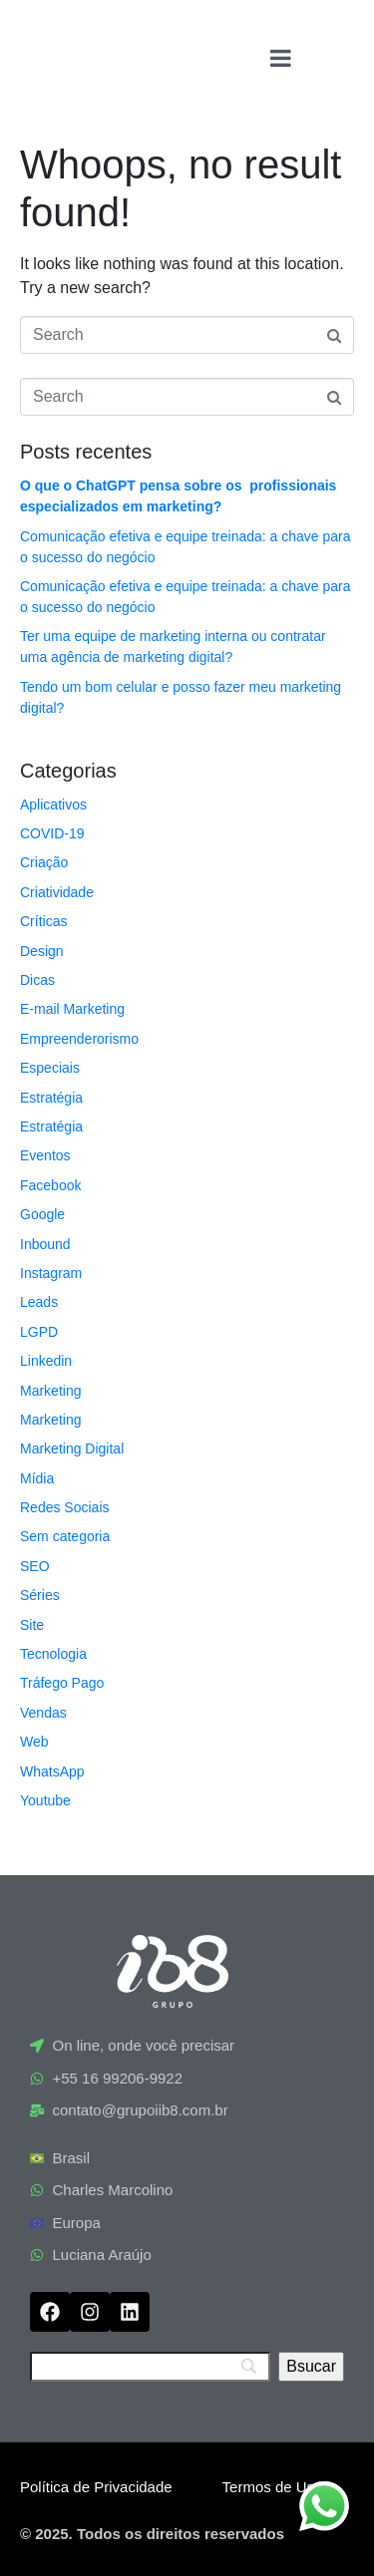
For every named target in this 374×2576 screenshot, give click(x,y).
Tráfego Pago (62, 1683)
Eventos (45, 1155)
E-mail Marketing (72, 1009)
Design (42, 951)
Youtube (45, 1800)
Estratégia (51, 1098)
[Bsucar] (311, 2367)
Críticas (43, 921)
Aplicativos (53, 804)
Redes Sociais (65, 1507)
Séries (40, 1595)
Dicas (37, 980)
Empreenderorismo (79, 1039)
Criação (44, 862)
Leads (39, 1302)
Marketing (50, 1391)
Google (42, 1214)
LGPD (39, 1332)
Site (32, 1625)
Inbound (45, 1244)
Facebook (50, 1185)
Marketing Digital (72, 1448)
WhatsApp (52, 1771)
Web (34, 1742)
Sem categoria (65, 1536)
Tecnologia (53, 1654)
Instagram (51, 1273)
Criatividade (57, 892)
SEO (35, 1566)
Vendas (43, 1713)
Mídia (37, 1478)
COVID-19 (52, 833)
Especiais (50, 1068)
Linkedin (46, 1361)
